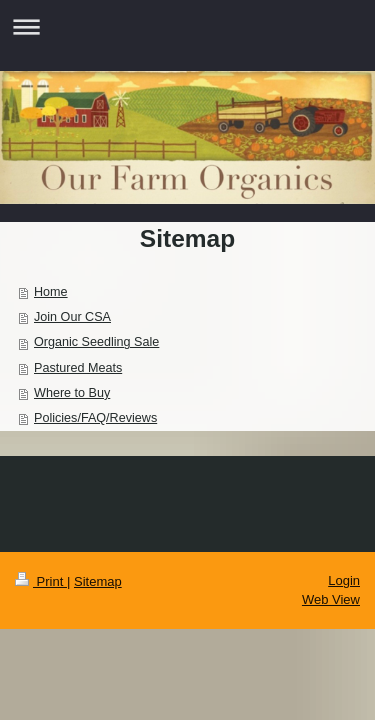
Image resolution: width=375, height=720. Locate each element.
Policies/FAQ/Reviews (95, 418)
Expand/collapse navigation (187, 26)
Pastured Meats (78, 368)
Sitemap (98, 581)
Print (41, 581)
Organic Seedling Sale (96, 342)
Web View (331, 599)
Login (344, 580)
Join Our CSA (72, 317)
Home (51, 292)
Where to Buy (72, 393)
